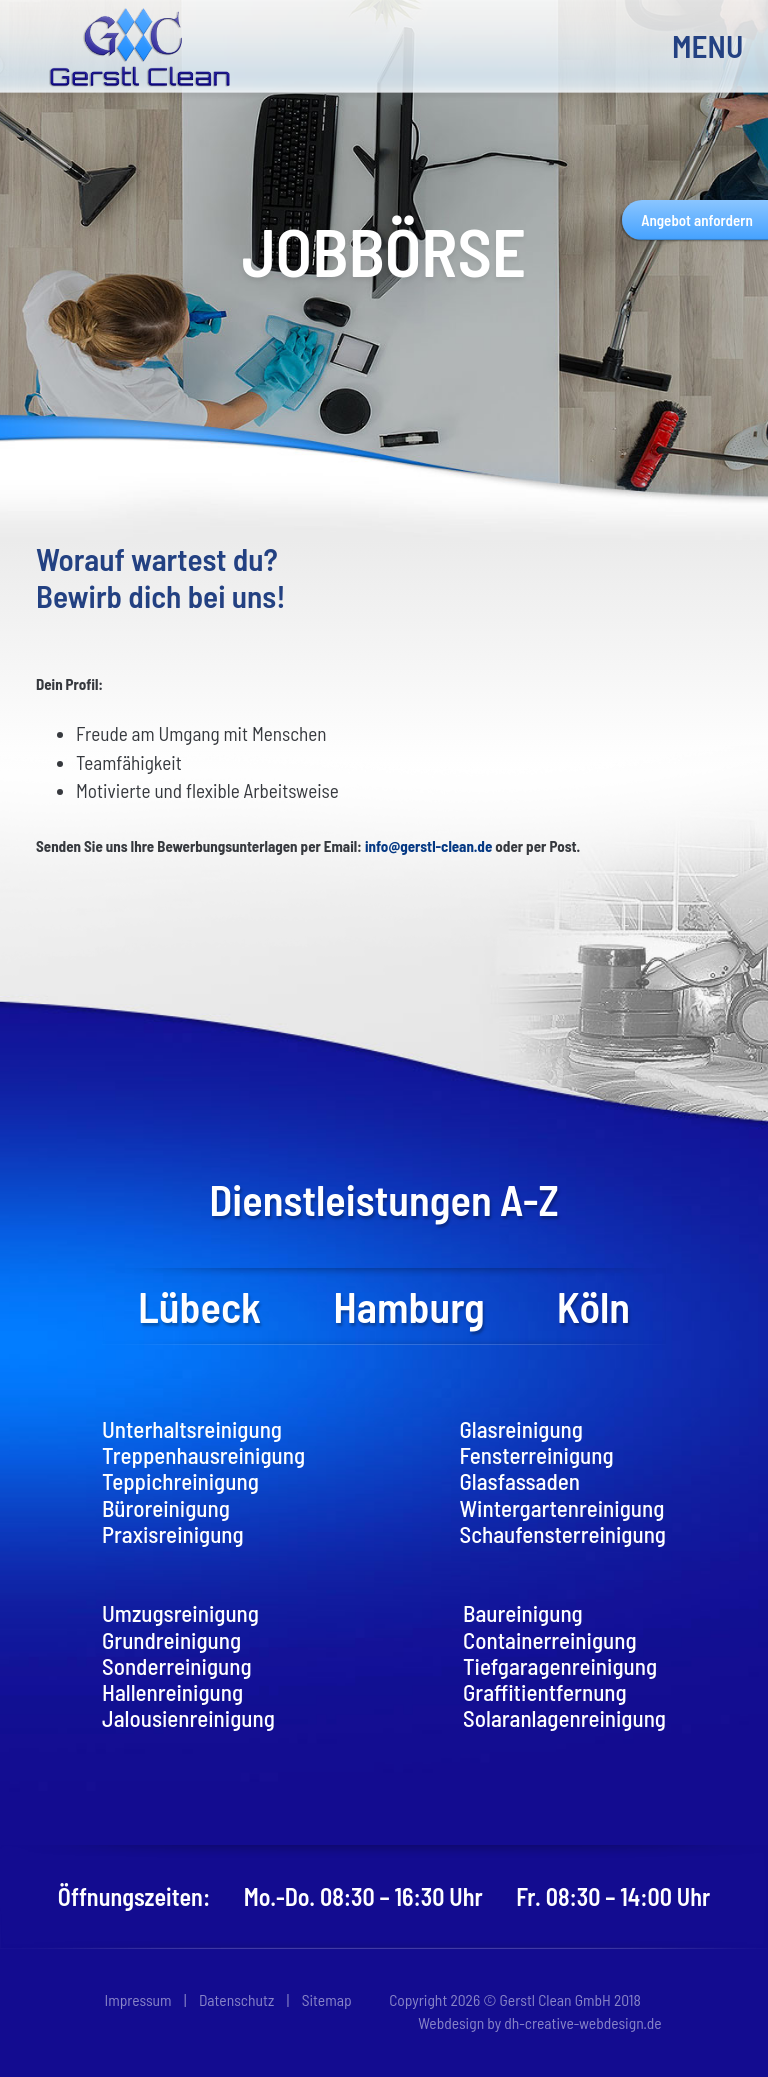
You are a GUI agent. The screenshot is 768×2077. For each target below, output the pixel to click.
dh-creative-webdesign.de (582, 2022)
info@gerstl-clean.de (428, 846)
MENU (702, 45)
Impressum (137, 1999)
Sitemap (327, 1999)
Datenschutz (236, 1999)
